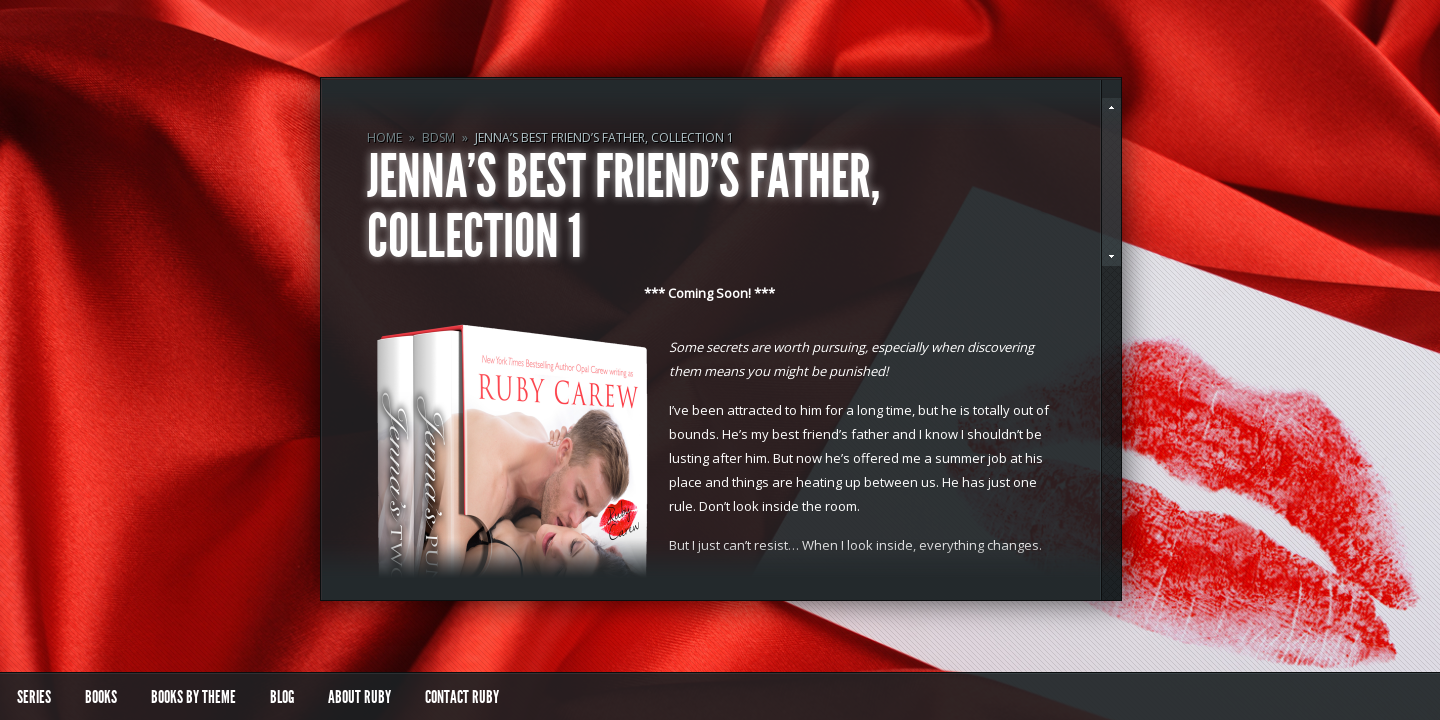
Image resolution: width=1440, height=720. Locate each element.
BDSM (438, 137)
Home (384, 137)
